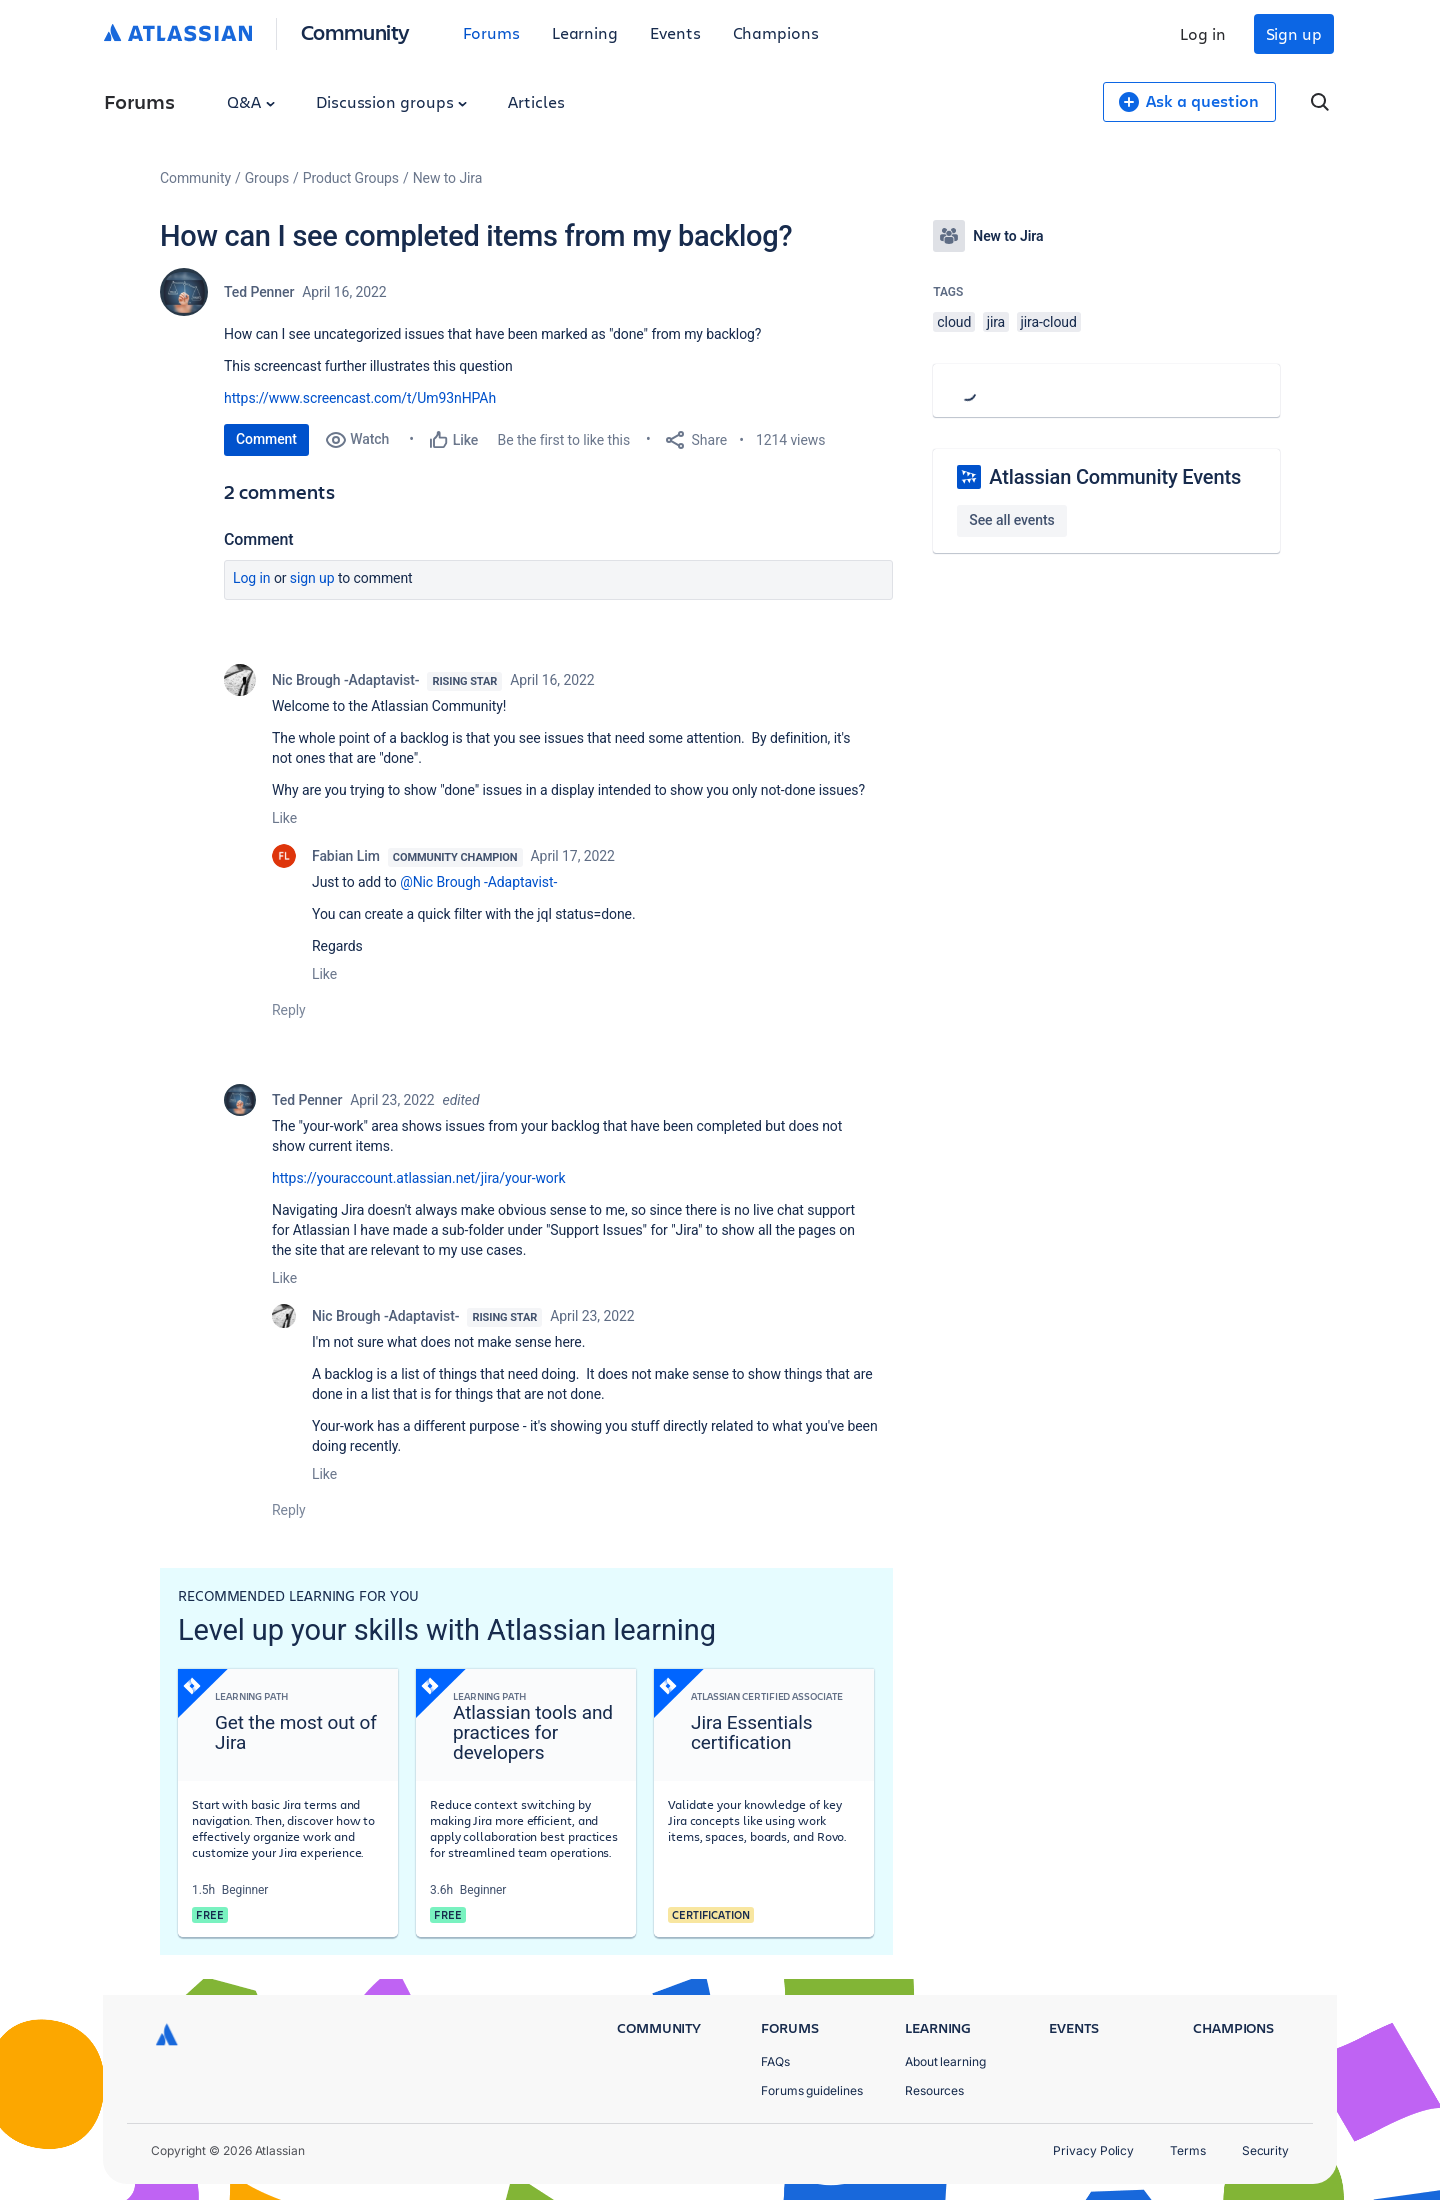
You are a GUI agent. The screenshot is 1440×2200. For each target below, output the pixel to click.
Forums (491, 32)
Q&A (251, 101)
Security (1265, 2150)
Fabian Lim (346, 856)
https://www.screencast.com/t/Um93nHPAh (360, 398)
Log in (1203, 33)
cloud (954, 322)
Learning (585, 32)
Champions (776, 32)
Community (355, 31)
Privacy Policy (1093, 2150)
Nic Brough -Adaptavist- (345, 680)
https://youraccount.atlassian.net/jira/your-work (418, 1178)
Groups (267, 178)
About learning (945, 2061)
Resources (934, 2090)
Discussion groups (392, 101)
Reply (289, 1010)
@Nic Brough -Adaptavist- (478, 882)
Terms (1188, 2150)
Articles (536, 101)
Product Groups (351, 178)
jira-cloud (1049, 322)
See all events (1011, 520)
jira (996, 322)
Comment (266, 439)
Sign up (1294, 33)
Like (284, 818)
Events (675, 32)
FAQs (775, 2061)
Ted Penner (259, 292)
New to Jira (448, 178)
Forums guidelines (812, 2090)
